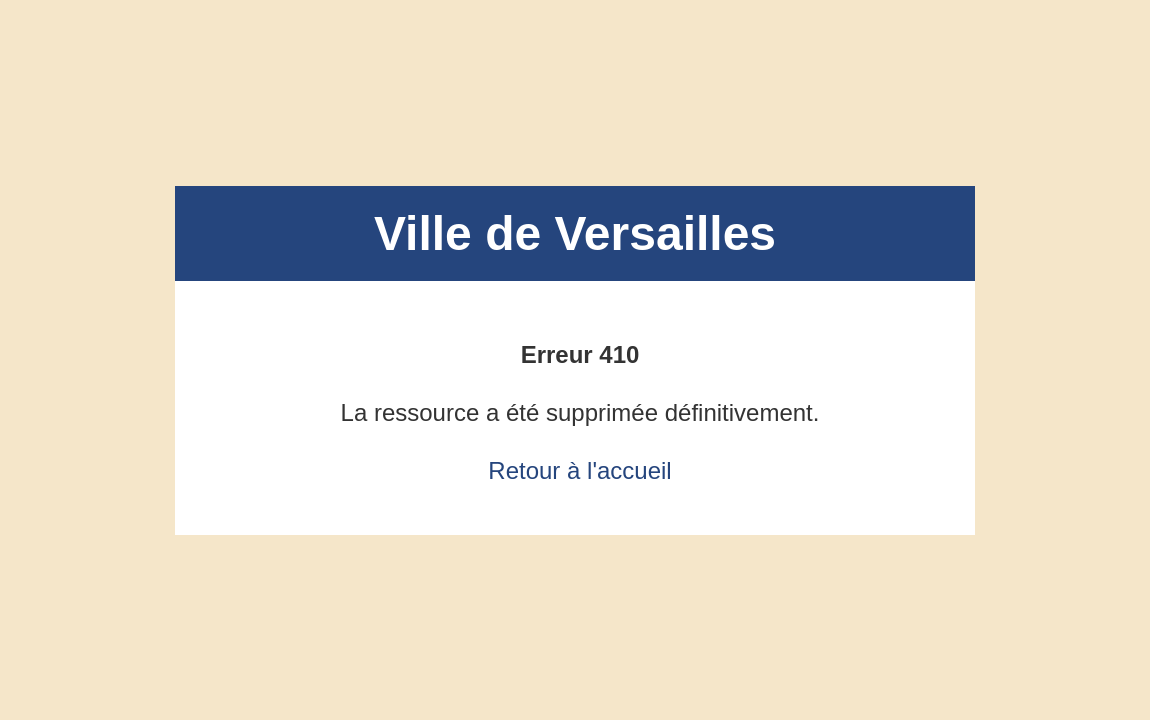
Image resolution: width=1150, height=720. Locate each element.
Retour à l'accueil (579, 470)
